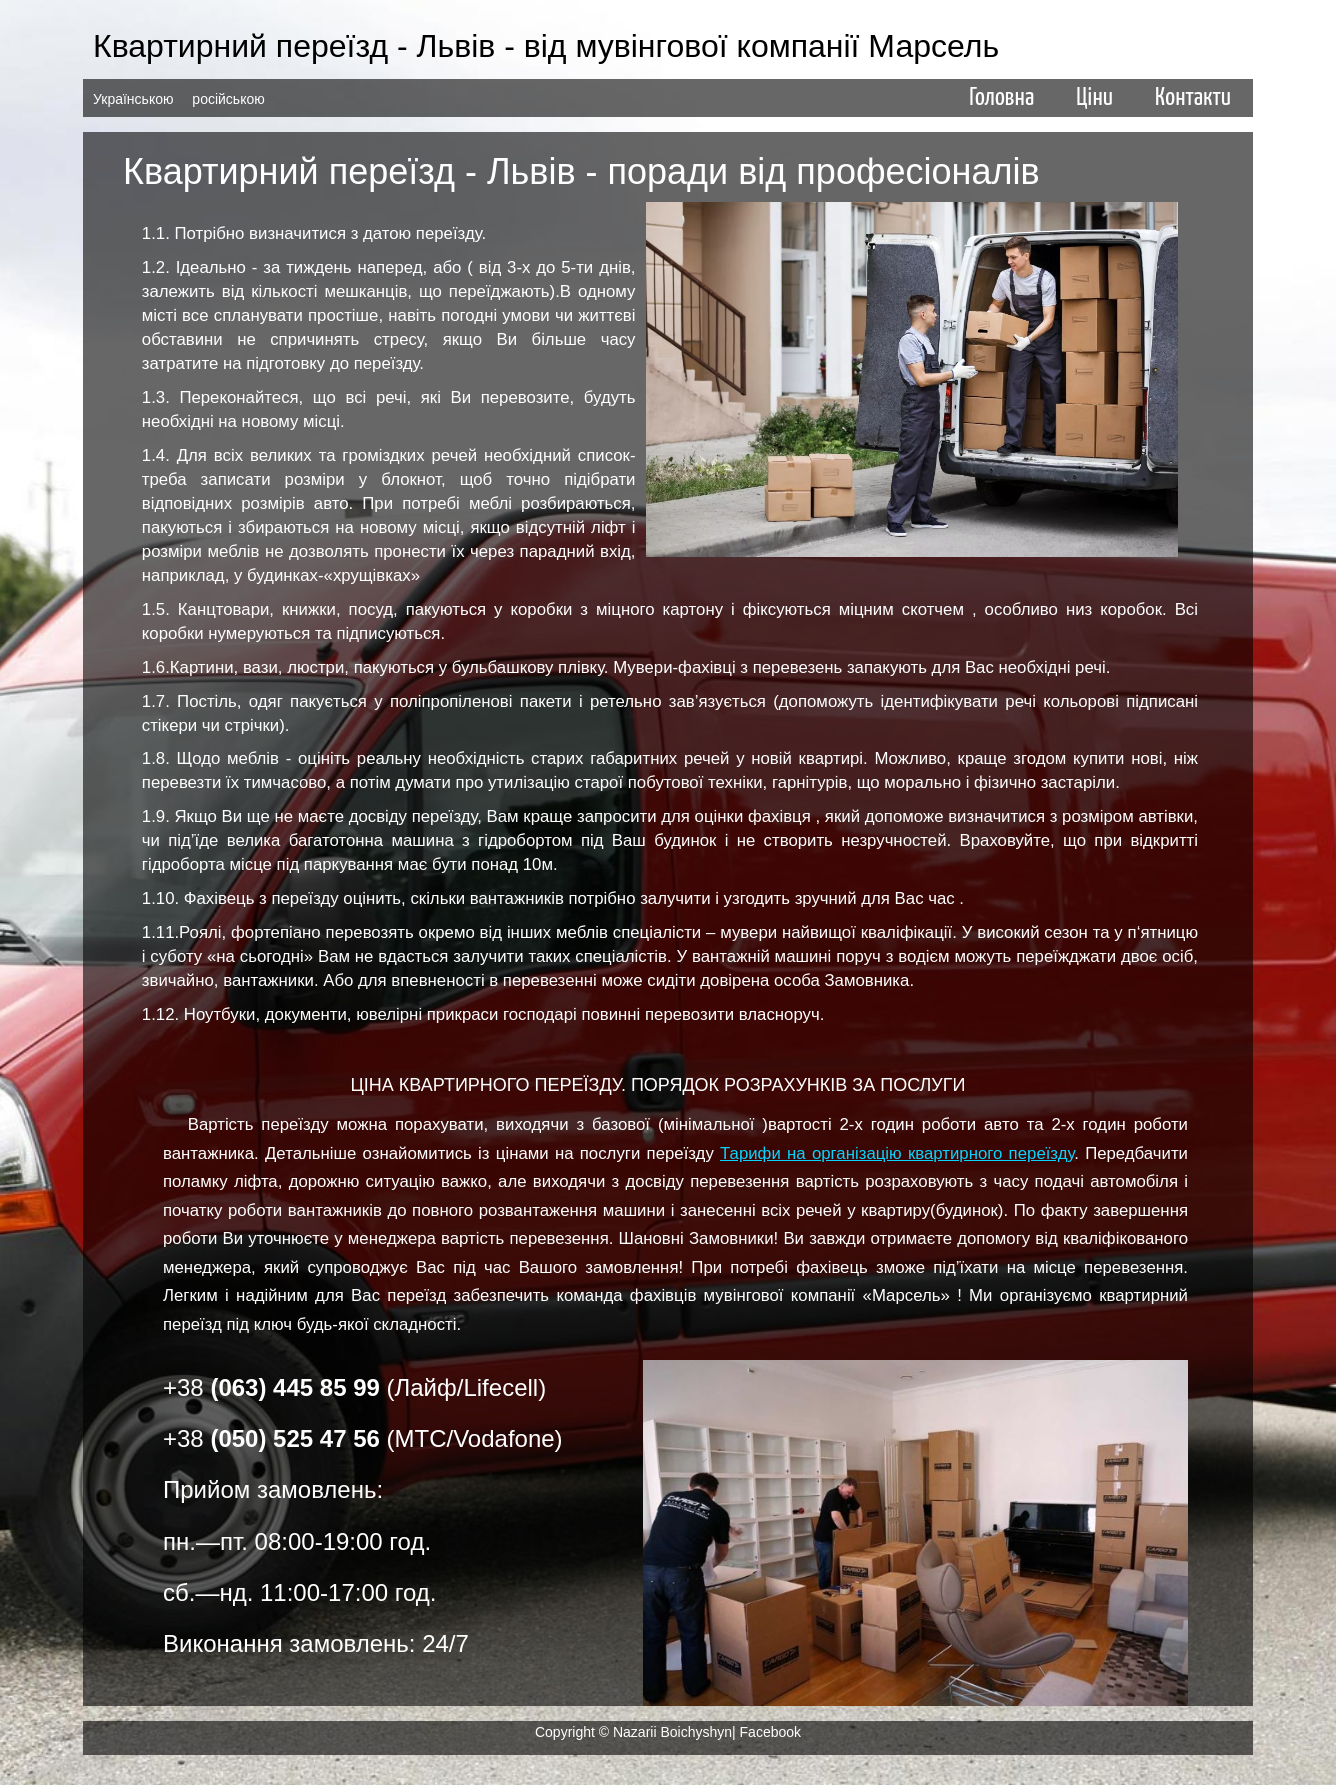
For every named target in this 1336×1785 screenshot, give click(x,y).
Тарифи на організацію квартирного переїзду (897, 1153)
